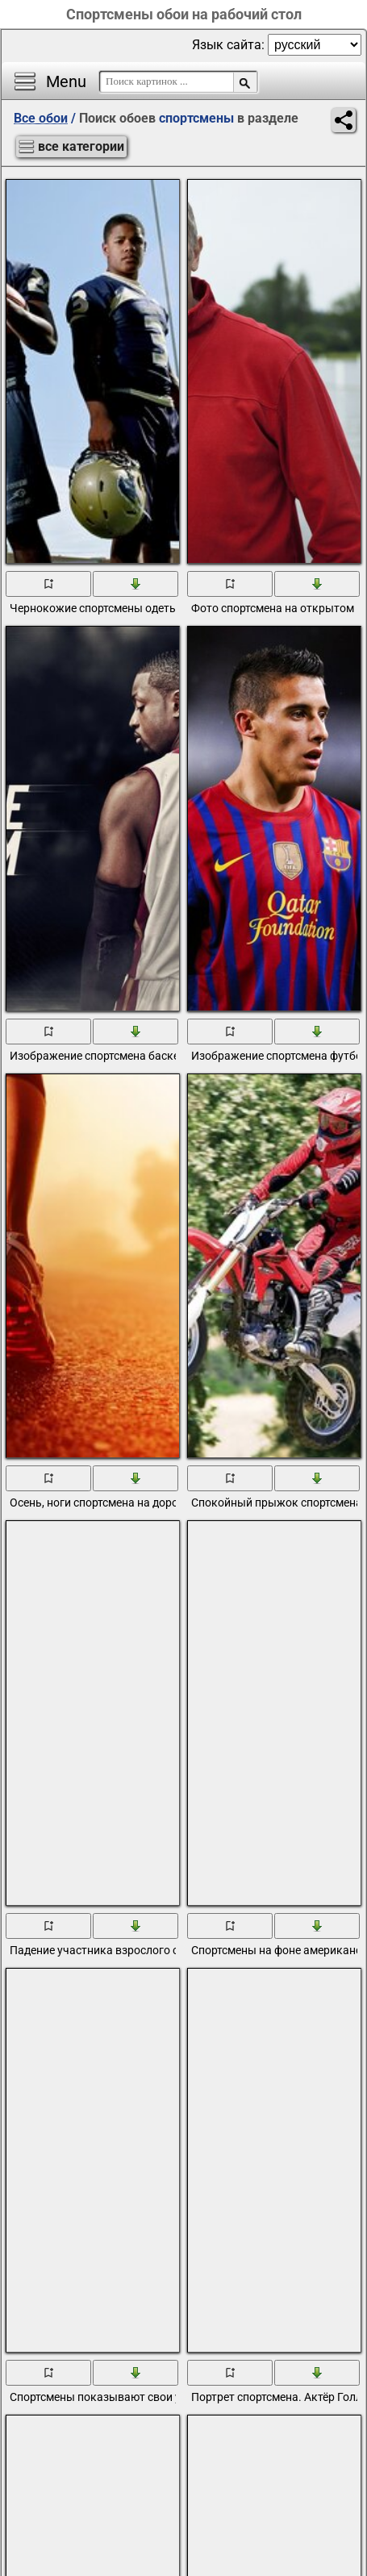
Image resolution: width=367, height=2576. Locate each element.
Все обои (41, 118)
